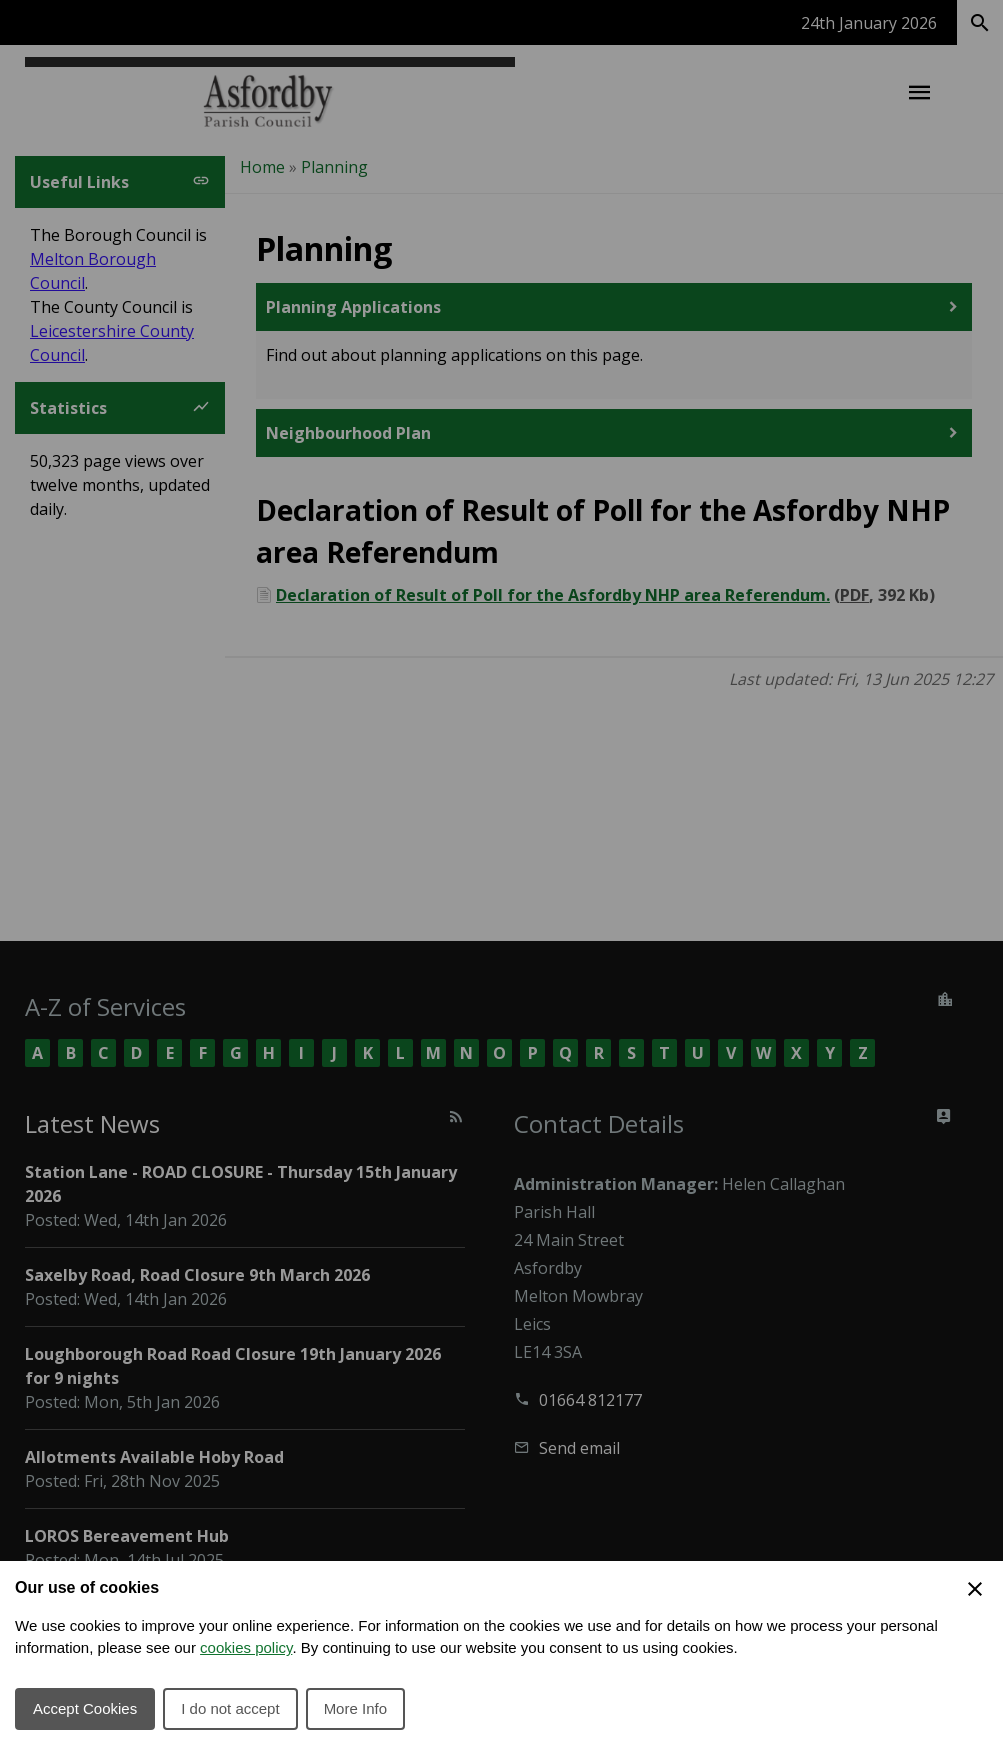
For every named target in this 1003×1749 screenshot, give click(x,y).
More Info (355, 1708)
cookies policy (246, 1647)
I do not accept (230, 1708)
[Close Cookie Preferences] (975, 1589)
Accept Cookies (85, 1708)
